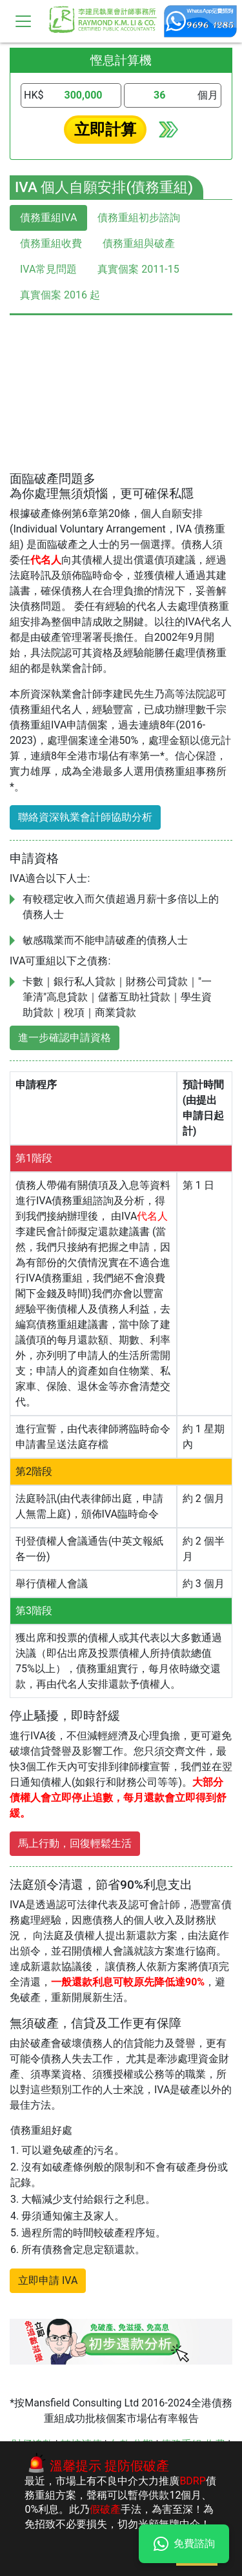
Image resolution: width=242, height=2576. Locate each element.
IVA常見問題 (48, 269)
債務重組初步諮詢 (138, 217)
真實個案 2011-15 (138, 269)
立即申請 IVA (47, 2280)
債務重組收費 (51, 243)
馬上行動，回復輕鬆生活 (75, 1843)
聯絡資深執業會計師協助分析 (85, 817)
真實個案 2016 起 (60, 295)
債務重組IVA (48, 217)
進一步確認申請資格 (64, 1037)
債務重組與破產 (139, 243)
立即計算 (105, 130)
